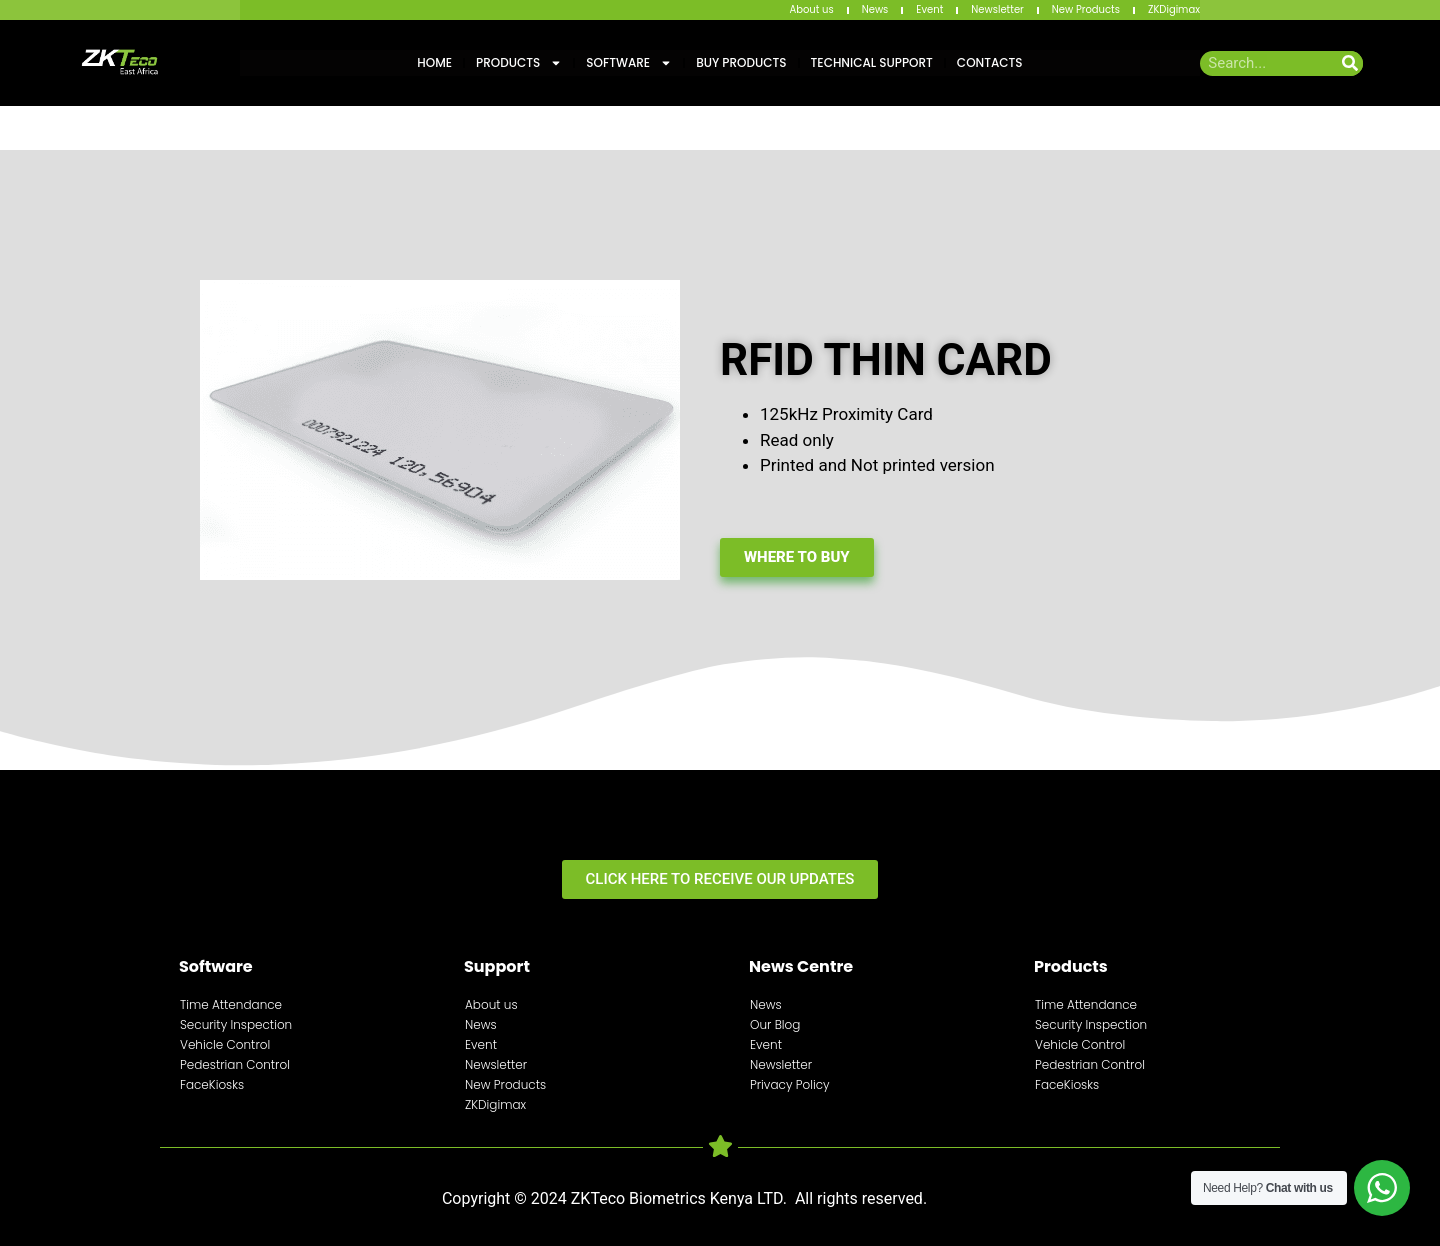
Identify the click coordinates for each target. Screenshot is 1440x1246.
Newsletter (997, 9)
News (875, 9)
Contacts (990, 62)
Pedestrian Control (235, 1064)
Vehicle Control (225, 1044)
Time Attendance (231, 1004)
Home (434, 62)
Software (629, 63)
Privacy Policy (790, 1084)
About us (811, 9)
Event (929, 9)
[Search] (1350, 63)
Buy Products (741, 62)
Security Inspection (236, 1024)
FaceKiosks (212, 1084)
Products (519, 63)
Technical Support (872, 62)
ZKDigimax (1174, 9)
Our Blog (775, 1024)
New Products (1086, 9)
